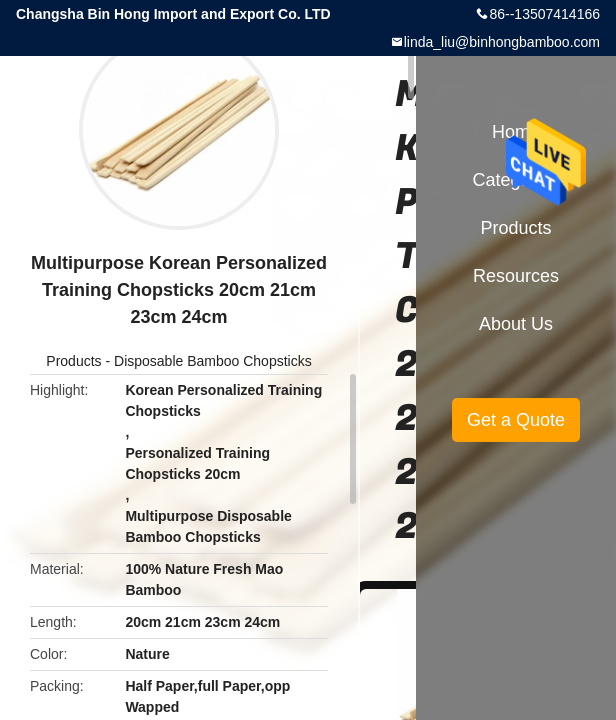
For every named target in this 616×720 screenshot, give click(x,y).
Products (73, 361)
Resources (516, 276)
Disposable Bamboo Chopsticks (213, 361)
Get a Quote (516, 420)
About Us (516, 324)
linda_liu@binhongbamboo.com (502, 42)
